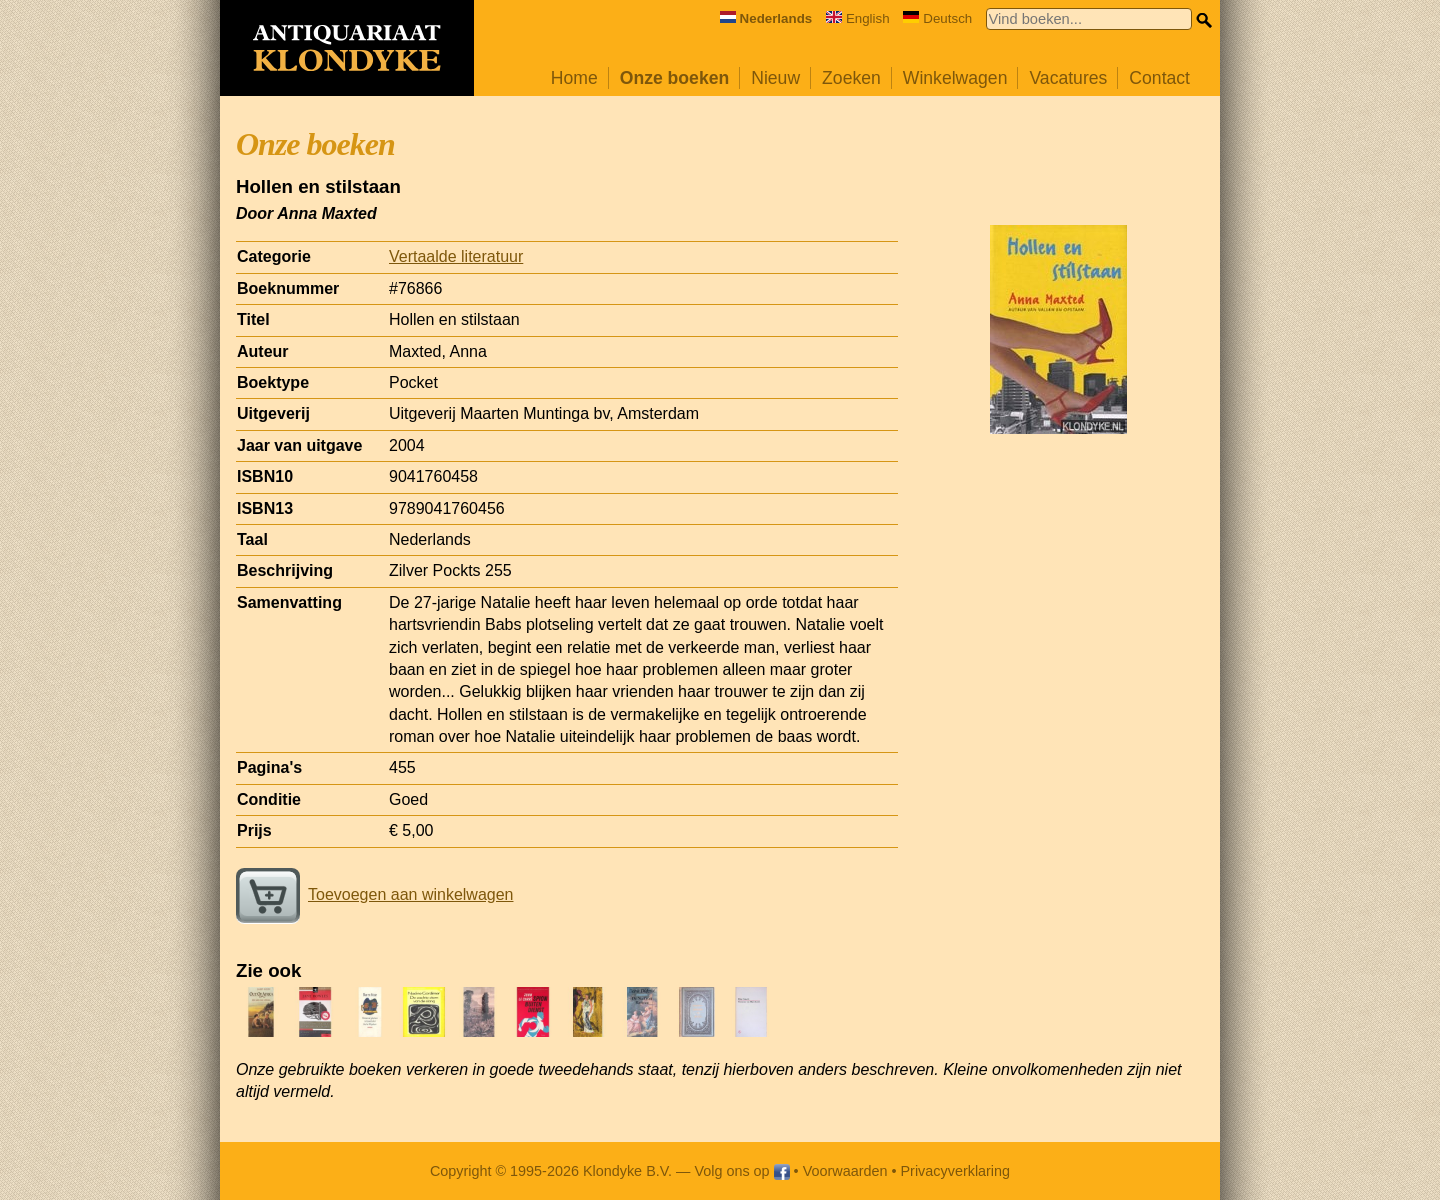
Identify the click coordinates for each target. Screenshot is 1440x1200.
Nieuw (775, 78)
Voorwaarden (845, 1171)
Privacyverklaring (956, 1171)
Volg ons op (741, 1171)
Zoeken (851, 78)
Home (574, 78)
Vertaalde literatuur (456, 256)
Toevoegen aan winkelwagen (374, 894)
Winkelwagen (955, 78)
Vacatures (1068, 78)
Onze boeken (675, 78)
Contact (1159, 78)
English (858, 18)
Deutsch (937, 18)
